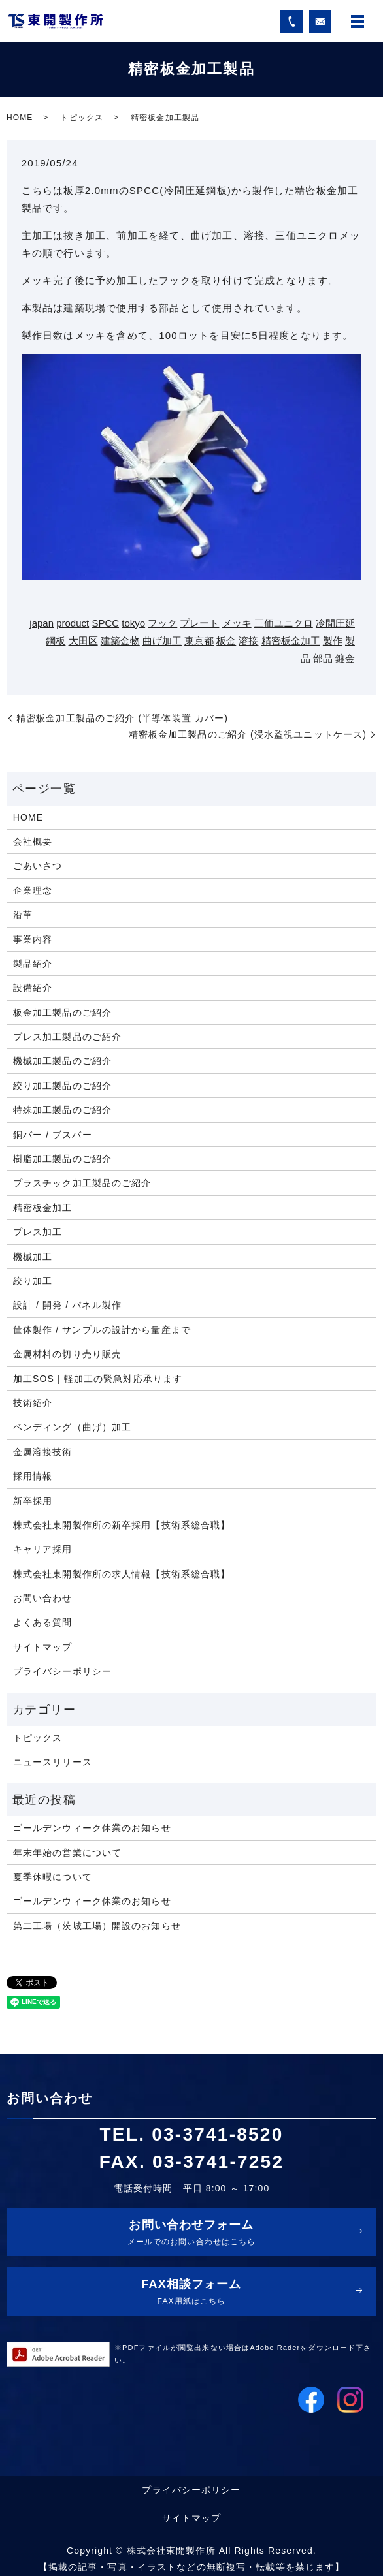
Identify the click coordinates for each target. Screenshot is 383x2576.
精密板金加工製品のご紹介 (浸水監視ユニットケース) (248, 734)
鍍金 (345, 658)
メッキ (237, 623)
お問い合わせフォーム (191, 2234)
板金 (226, 640)
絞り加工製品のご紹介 (62, 1085)
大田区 (83, 640)
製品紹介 (32, 963)
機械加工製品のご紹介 (62, 1061)
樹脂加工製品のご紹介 (62, 1159)
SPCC (105, 623)
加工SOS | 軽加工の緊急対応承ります (97, 1379)
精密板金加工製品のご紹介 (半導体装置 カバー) (122, 718)
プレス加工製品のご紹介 (67, 1036)
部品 (323, 658)
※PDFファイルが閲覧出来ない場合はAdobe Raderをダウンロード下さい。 (242, 2354)
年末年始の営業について (67, 1852)
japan (41, 623)
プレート (199, 623)
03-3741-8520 (217, 2134)
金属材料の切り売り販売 (67, 1354)
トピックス (81, 117)
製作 (332, 640)
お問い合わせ (43, 1598)
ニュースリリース (52, 1762)
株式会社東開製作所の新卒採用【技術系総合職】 (122, 1525)
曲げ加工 (162, 640)
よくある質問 (43, 1622)
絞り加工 (32, 1281)
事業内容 (32, 939)
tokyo (133, 623)
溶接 (248, 640)
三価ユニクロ (283, 623)
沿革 (23, 914)
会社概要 (32, 841)
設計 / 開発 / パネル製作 (67, 1305)
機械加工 (32, 1256)
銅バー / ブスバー (52, 1134)
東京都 (199, 640)
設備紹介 (32, 987)
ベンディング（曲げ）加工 (72, 1427)
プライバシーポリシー (62, 1671)
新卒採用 (32, 1501)
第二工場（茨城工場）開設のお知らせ (97, 1926)
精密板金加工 (290, 640)
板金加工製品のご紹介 (62, 1012)
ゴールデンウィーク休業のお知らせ (92, 1828)
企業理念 (32, 890)
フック (162, 623)
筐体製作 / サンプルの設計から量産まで (102, 1330)
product (72, 623)
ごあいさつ (38, 865)
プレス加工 (38, 1232)
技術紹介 (32, 1403)
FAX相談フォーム (191, 2293)
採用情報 (32, 1476)
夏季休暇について (52, 1877)
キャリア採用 (43, 1549)
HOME (20, 117)
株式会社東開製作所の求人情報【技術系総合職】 (122, 1574)
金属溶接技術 (43, 1452)
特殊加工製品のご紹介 (62, 1110)
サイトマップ (43, 1647)
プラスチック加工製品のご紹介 (82, 1183)
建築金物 (120, 640)
